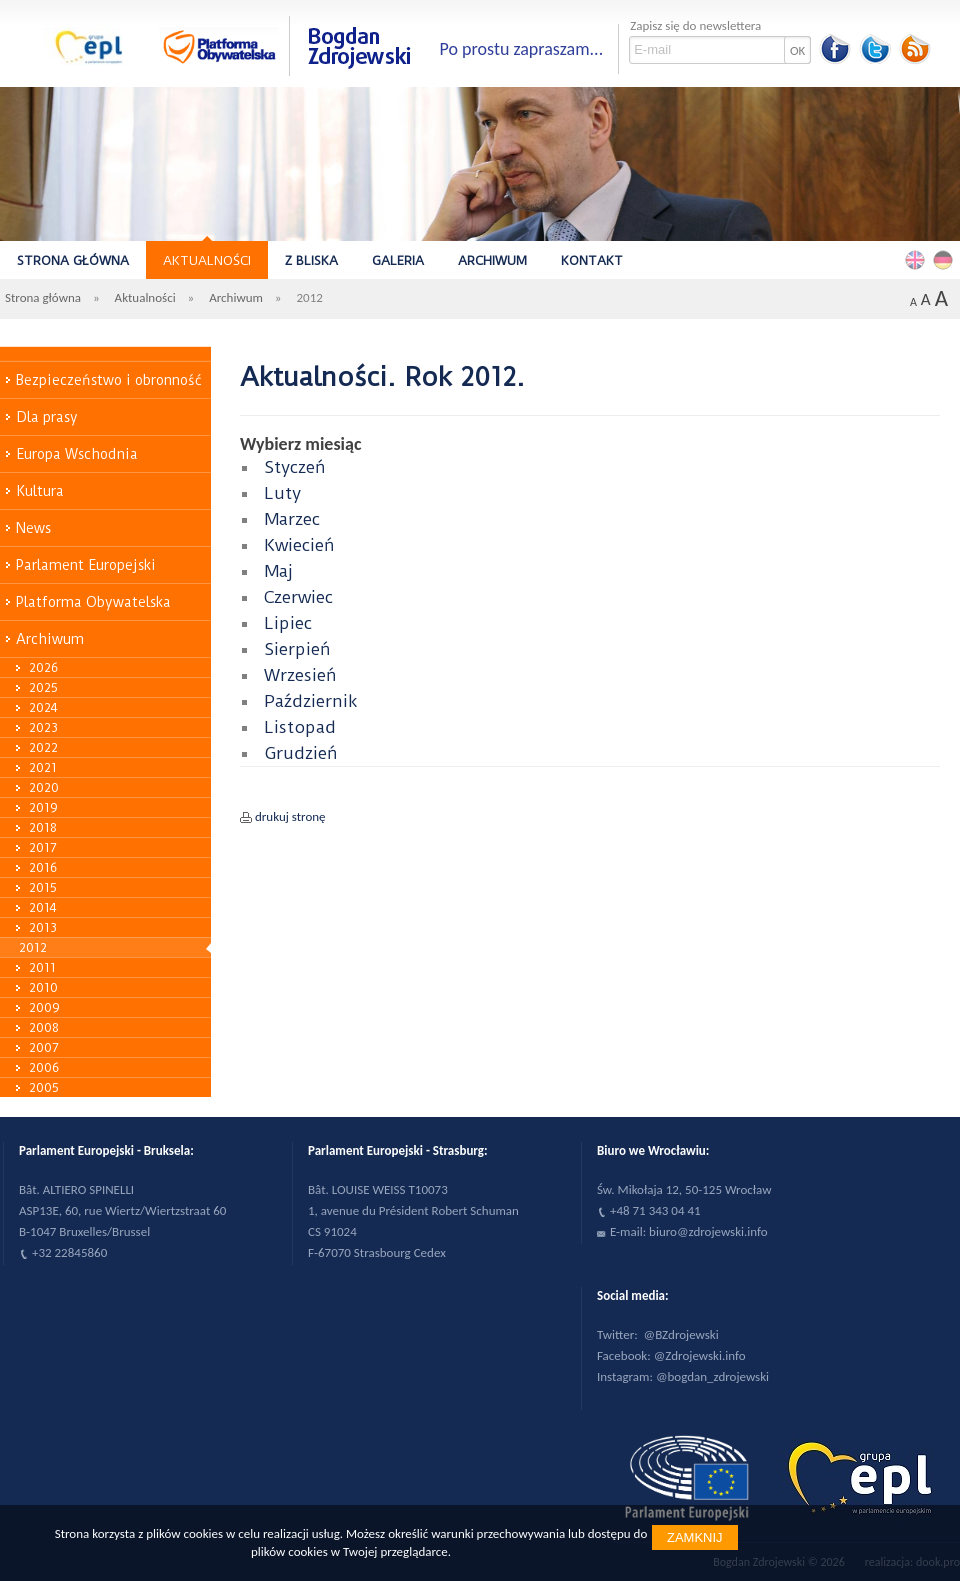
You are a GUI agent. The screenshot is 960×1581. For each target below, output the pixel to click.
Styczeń (295, 467)
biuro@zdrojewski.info (708, 1231)
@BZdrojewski (681, 1334)
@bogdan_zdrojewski (712, 1376)
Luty (282, 493)
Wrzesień (300, 675)
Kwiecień (299, 545)
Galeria (398, 260)
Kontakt (592, 260)
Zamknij (695, 1537)
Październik (311, 701)
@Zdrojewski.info (700, 1355)
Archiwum (492, 260)
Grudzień (301, 753)
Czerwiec (298, 597)
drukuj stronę (290, 816)
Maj (278, 571)
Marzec (292, 519)
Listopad (300, 727)
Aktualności (207, 260)
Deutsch (946, 259)
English (918, 259)
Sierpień (297, 649)
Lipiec (288, 623)
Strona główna (73, 260)
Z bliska (311, 260)
